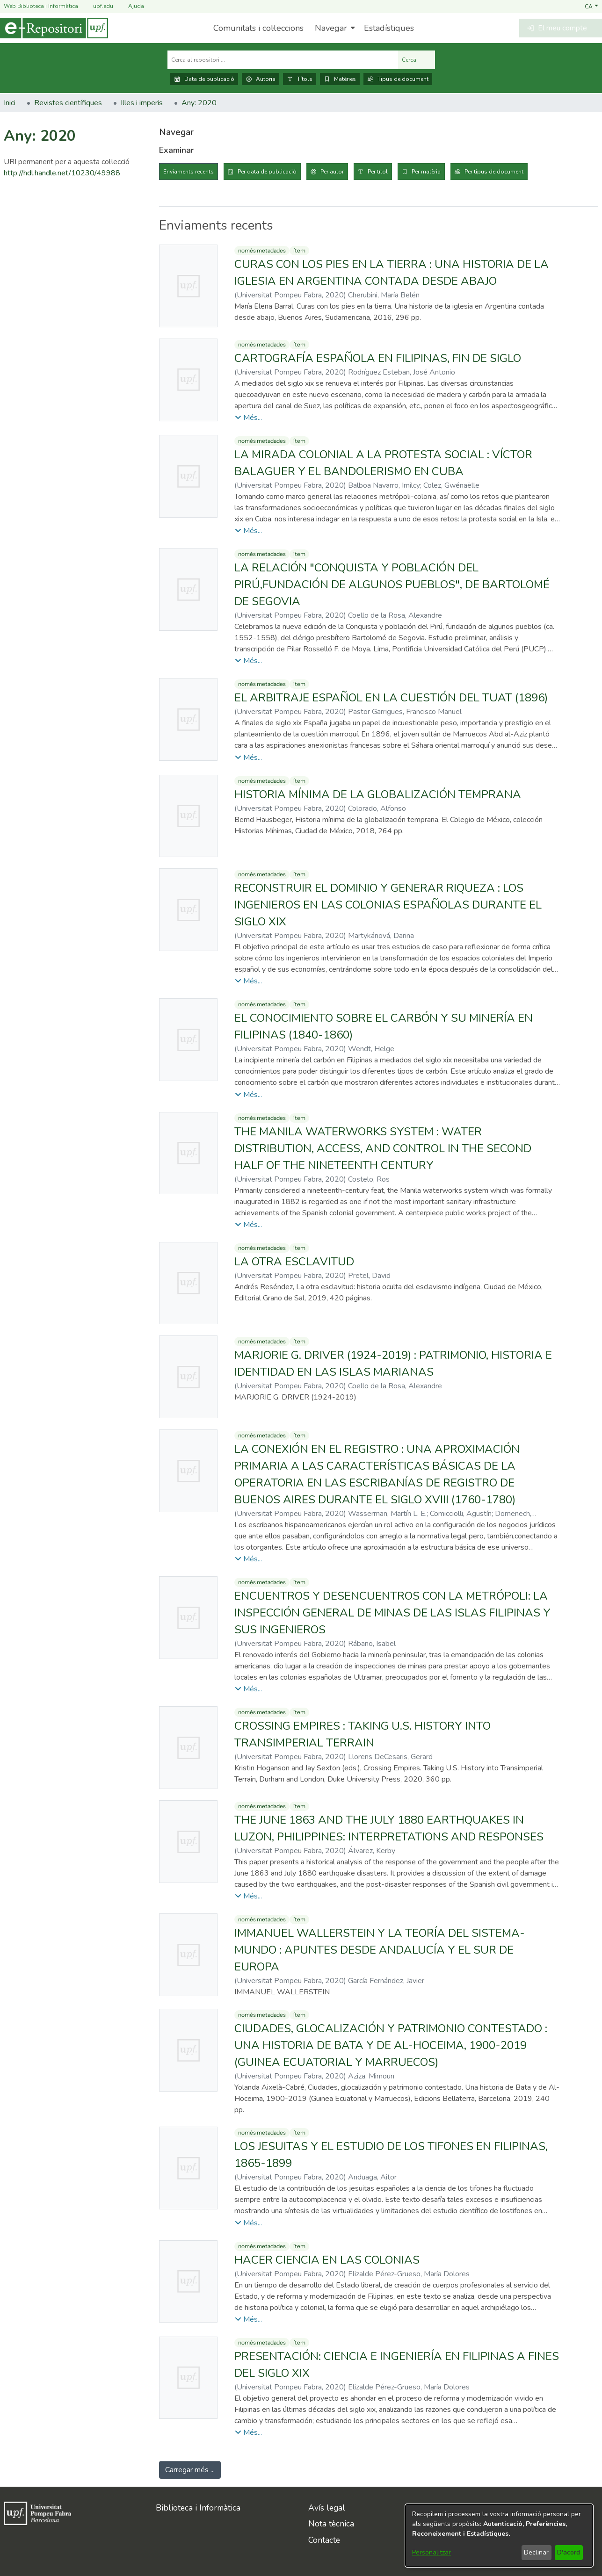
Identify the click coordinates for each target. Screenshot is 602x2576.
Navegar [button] (331, 28)
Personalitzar (431, 2552)
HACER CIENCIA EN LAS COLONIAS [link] (327, 2259)
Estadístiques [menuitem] (389, 28)
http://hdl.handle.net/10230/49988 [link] (62, 173)
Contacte (324, 2540)
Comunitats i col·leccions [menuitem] (258, 28)
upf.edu (97, 6)
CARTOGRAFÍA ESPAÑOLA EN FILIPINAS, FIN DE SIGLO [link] (377, 358)
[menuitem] (334, 28)
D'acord (568, 2552)
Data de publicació (204, 79)
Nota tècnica (331, 2523)
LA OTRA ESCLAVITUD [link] (294, 1261)
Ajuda (130, 6)
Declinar (536, 2552)
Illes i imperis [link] (142, 103)
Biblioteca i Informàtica (198, 2507)
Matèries (340, 79)
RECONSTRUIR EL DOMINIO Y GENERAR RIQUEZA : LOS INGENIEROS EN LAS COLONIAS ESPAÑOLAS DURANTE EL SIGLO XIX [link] (388, 904)
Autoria (261, 79)
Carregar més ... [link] (190, 2470)
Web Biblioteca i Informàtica (41, 6)
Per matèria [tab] (426, 171)
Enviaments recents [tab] (188, 171)
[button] (591, 6)
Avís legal (326, 2507)
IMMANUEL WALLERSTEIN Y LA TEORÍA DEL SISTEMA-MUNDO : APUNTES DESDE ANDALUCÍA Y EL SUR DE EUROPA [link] (379, 1950)
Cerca (416, 59)
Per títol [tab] (378, 171)
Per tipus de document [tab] (493, 171)
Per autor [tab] (332, 171)
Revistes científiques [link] (68, 103)
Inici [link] (9, 103)
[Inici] (54, 28)
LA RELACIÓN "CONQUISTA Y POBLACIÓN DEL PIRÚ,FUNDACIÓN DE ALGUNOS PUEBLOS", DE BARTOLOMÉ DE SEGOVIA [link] (392, 584)
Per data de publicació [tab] (267, 171)
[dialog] (499, 2535)
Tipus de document (397, 79)
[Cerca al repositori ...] (282, 60)
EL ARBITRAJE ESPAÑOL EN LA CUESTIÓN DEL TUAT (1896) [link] (391, 697)
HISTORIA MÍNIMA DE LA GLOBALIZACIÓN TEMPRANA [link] (377, 794)
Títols (299, 79)
